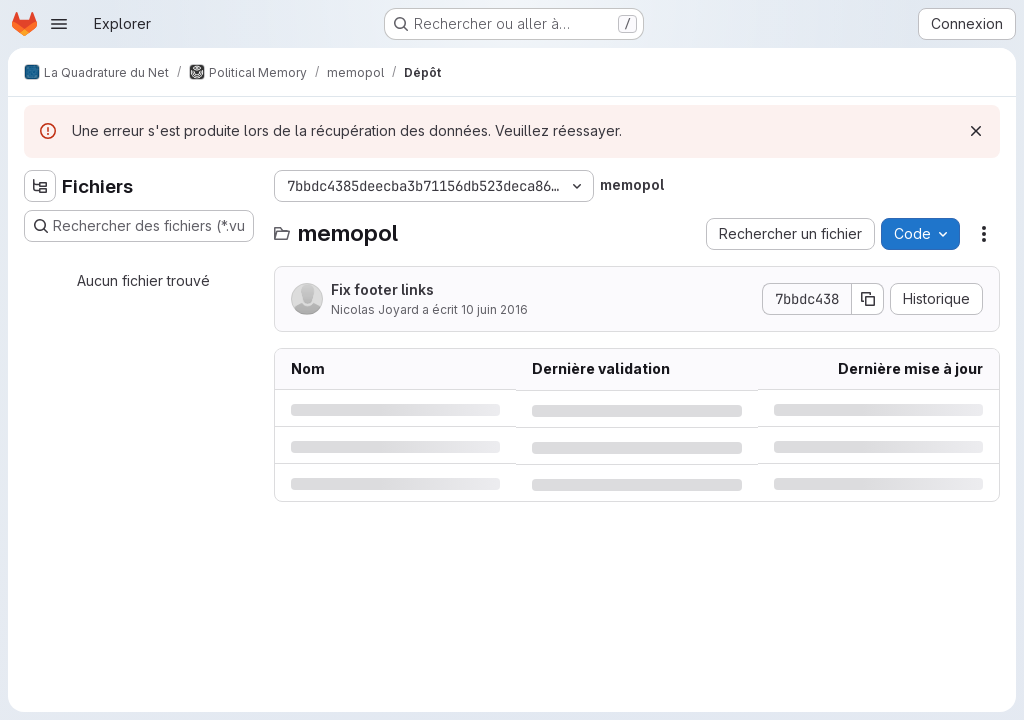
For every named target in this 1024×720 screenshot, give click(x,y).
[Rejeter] (976, 131)
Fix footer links (382, 289)
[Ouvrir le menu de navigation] (59, 24)
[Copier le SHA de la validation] (868, 299)
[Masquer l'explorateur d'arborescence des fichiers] (40, 186)
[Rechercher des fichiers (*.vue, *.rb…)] (139, 226)
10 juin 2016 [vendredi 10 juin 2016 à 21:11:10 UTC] (494, 309)
